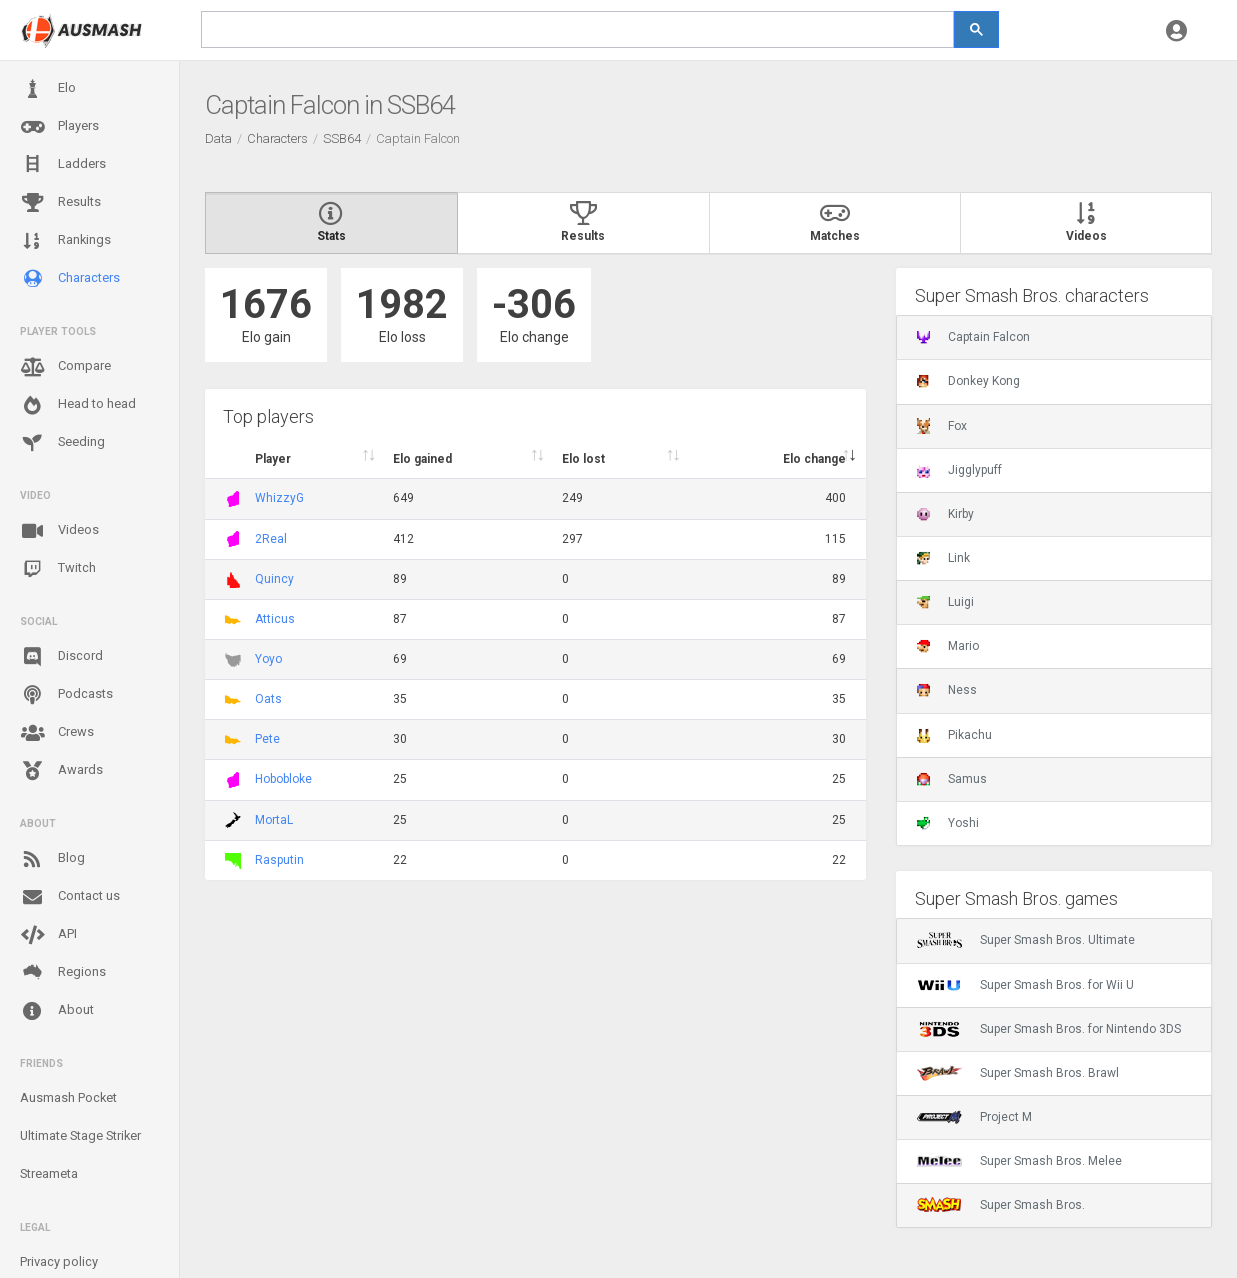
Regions (63, 972)
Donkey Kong (968, 381)
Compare (65, 367)
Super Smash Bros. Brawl (1018, 1073)
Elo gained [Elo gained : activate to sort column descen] (422, 459)
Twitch (58, 569)
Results (60, 203)
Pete (267, 739)
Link (943, 558)
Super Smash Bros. (1001, 1205)
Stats (331, 223)
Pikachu (954, 735)
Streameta (49, 1173)
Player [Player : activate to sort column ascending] (273, 459)
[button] (1176, 30)
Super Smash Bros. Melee (1019, 1161)
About (57, 1011)
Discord (61, 657)
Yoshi (948, 823)
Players (59, 127)
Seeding (62, 443)
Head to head (78, 405)
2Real (271, 539)
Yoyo (268, 659)
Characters (70, 278)
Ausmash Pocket (68, 1097)
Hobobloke (283, 779)
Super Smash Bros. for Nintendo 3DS (1049, 1029)
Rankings (65, 241)
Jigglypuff (959, 470)
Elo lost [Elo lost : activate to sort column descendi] (583, 459)
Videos (59, 531)
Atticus (275, 619)
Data (218, 138)
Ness (947, 690)
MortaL (274, 820)
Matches (835, 223)
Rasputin (279, 860)
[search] (577, 29)
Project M (974, 1117)
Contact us (70, 897)
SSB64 (342, 138)
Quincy (274, 579)
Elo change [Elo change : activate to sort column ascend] (814, 459)
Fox (942, 426)
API (48, 935)
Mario (948, 646)
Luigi (945, 602)
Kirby (945, 514)
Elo (48, 89)
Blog (52, 859)
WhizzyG (279, 498)
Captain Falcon (973, 337)
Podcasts (66, 695)
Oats (268, 699)
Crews (57, 733)
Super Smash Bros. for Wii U (1025, 985)
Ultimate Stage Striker (80, 1135)
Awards (61, 771)
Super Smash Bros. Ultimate (1026, 940)
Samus (952, 779)
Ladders (63, 164)
